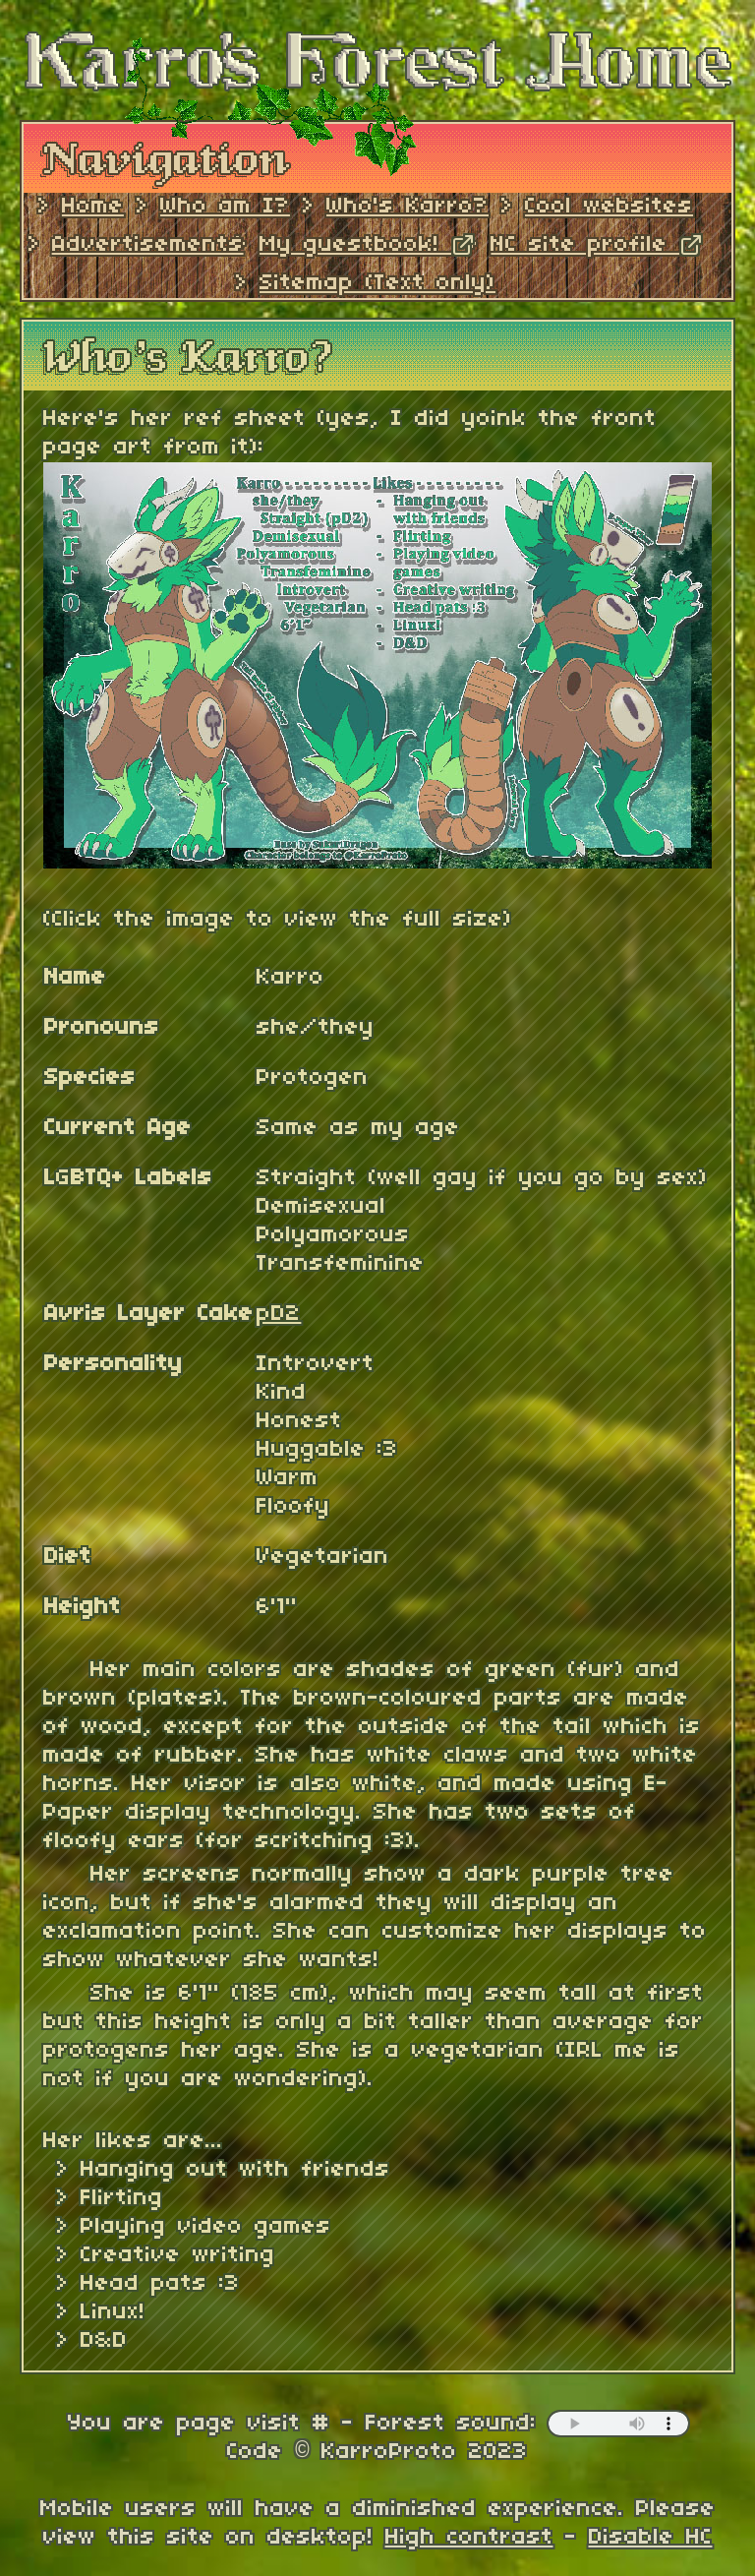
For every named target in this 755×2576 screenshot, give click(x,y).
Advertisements (148, 245)
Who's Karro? (407, 206)
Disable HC (651, 2537)
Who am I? (225, 206)
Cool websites (609, 206)
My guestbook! (367, 245)
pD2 (279, 1314)
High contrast (469, 2537)
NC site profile (597, 245)
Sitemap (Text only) (377, 283)
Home (93, 206)
